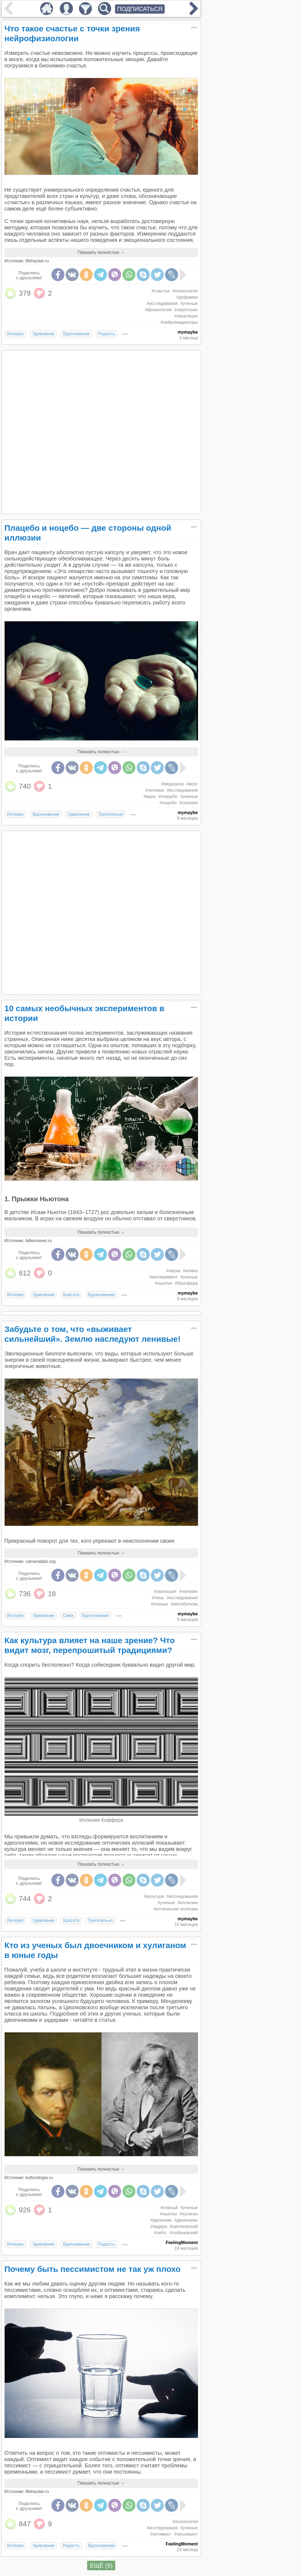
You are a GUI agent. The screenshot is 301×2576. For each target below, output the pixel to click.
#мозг (192, 784)
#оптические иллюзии (176, 1909)
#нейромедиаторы (179, 322)
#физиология (158, 309)
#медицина (172, 784)
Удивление (43, 333)
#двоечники (186, 2220)
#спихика (188, 802)
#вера (149, 796)
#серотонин (186, 309)
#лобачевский (184, 2232)
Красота (71, 1294)
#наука (173, 1270)
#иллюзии (188, 1902)
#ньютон (163, 1283)
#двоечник (161, 2220)
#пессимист (186, 2534)
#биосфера (186, 1283)
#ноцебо (168, 802)
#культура (154, 1896)
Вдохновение (76, 333)
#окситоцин (186, 316)
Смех (68, 1615)
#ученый (169, 2207)
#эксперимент (163, 1277)
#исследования (162, 303)
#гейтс (160, 2232)
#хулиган (189, 2214)
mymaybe (188, 332)
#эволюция (165, 1591)
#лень (158, 1597)
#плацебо (168, 796)
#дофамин (187, 297)
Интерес (15, 333)
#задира (158, 2226)
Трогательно (110, 814)
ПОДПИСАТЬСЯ (140, 8)
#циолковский (184, 2226)
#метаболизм (184, 1604)
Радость (106, 333)
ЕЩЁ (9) (101, 2565)
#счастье (161, 291)
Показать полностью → (101, 252)
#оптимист (160, 2534)
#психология (185, 291)
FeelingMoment (182, 2242)
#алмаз (190, 1270)
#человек (154, 790)
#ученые (189, 303)
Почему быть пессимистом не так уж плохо (92, 2269)
